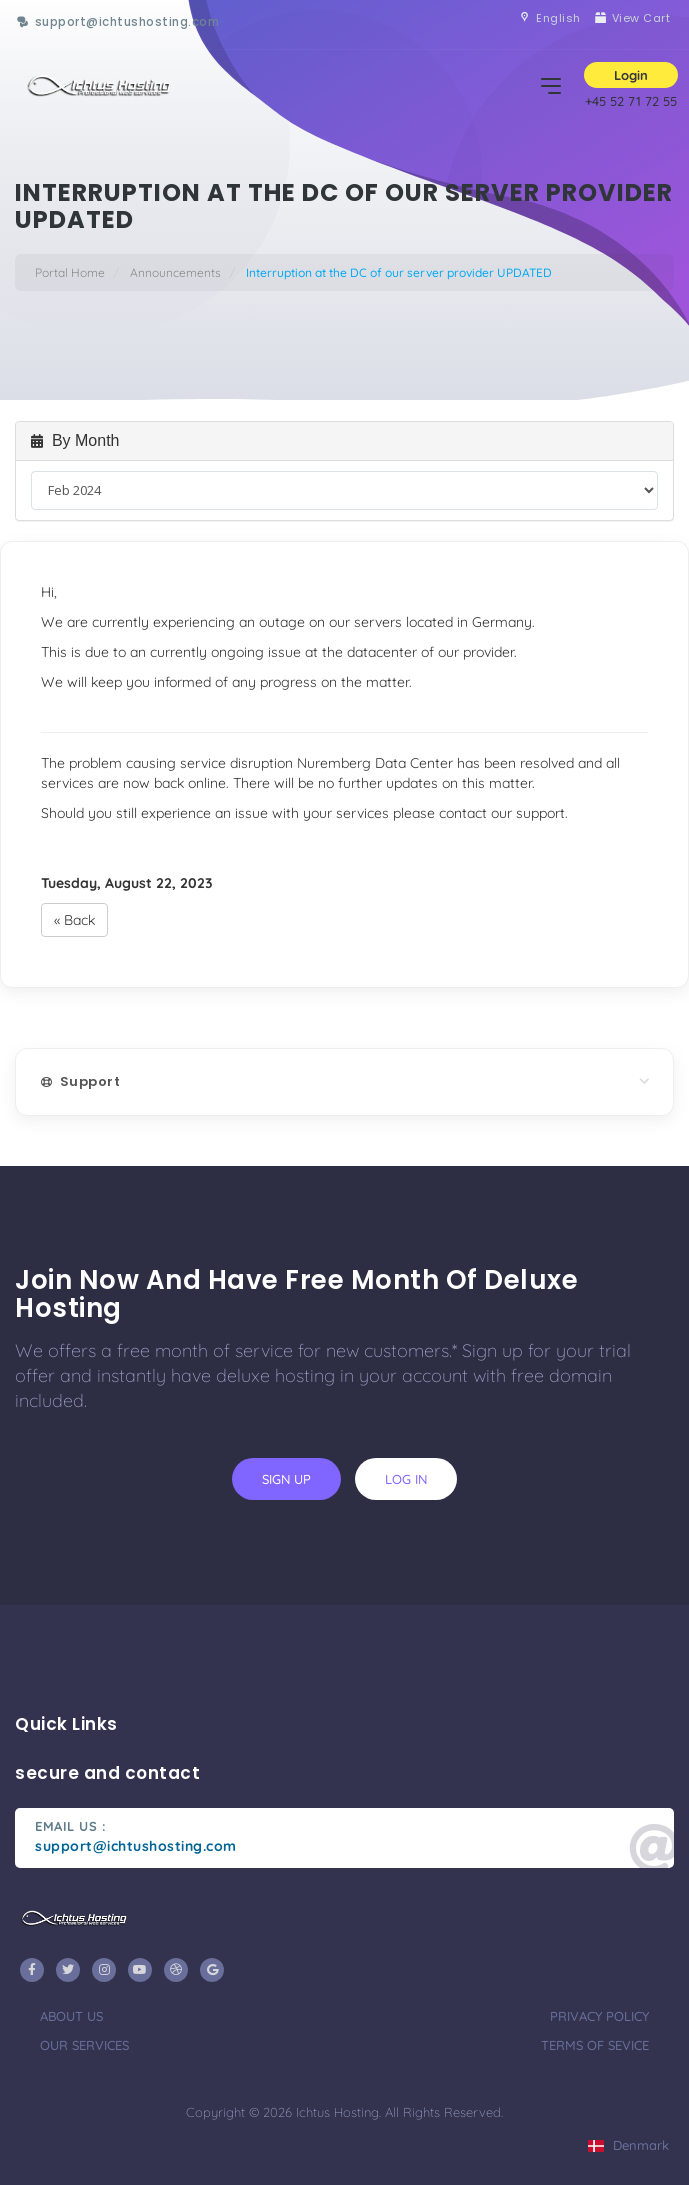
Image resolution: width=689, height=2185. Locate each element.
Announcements (175, 272)
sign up (286, 1479)
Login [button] (631, 75)
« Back (74, 920)
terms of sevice (595, 2045)
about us (71, 2016)
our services (84, 2045)
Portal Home (70, 272)
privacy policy (599, 2016)
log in (406, 1479)
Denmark (628, 2145)
